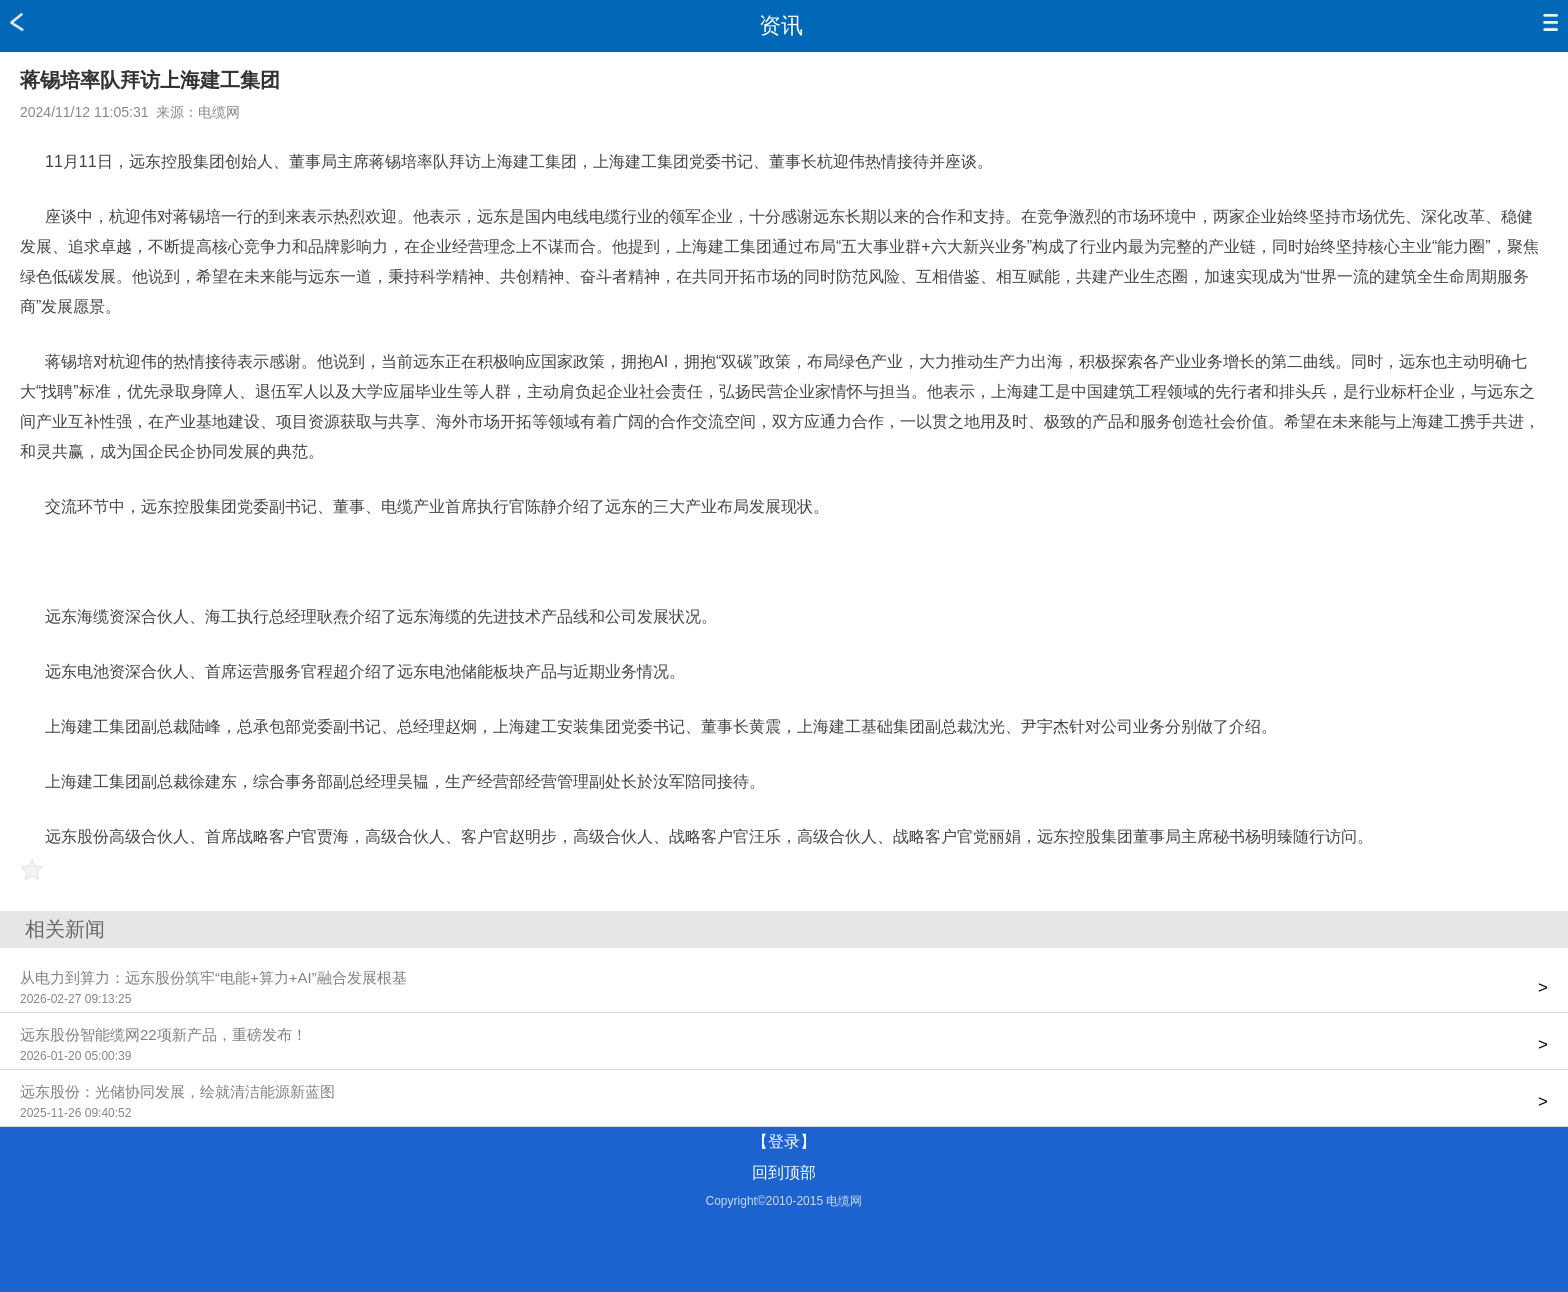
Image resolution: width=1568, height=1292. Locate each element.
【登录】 (784, 1141)
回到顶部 (784, 1172)
